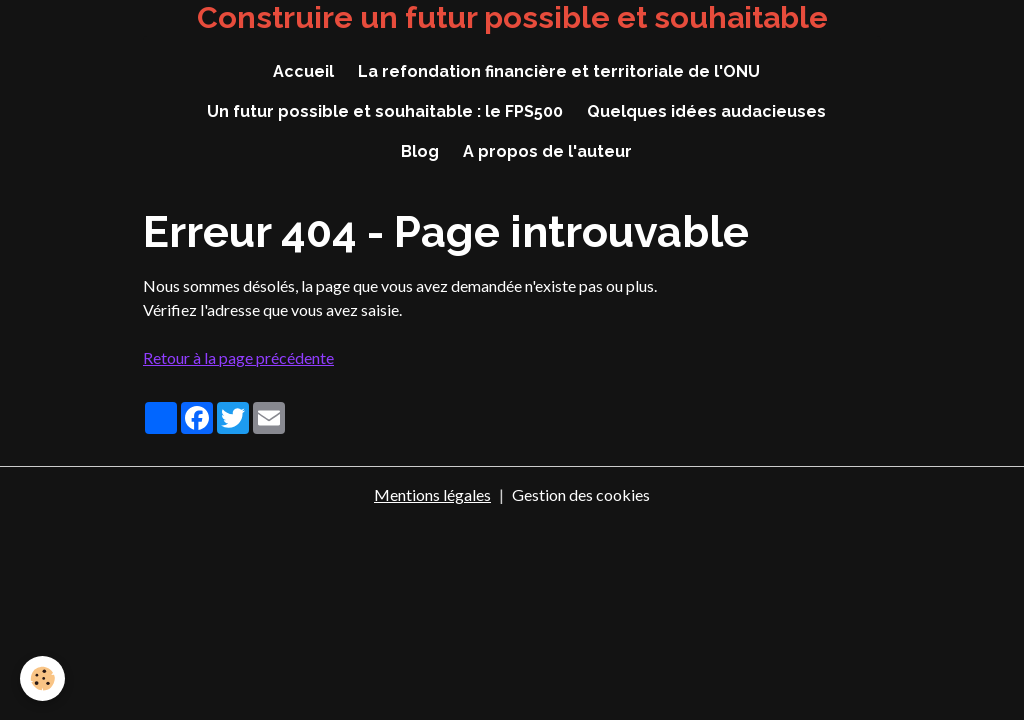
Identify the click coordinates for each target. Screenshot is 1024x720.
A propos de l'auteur (547, 151)
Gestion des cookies (581, 494)
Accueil (303, 71)
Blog (420, 151)
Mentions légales (432, 494)
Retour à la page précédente (238, 357)
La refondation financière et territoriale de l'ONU (559, 71)
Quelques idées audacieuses (706, 111)
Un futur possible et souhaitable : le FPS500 (385, 111)
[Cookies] (42, 678)
